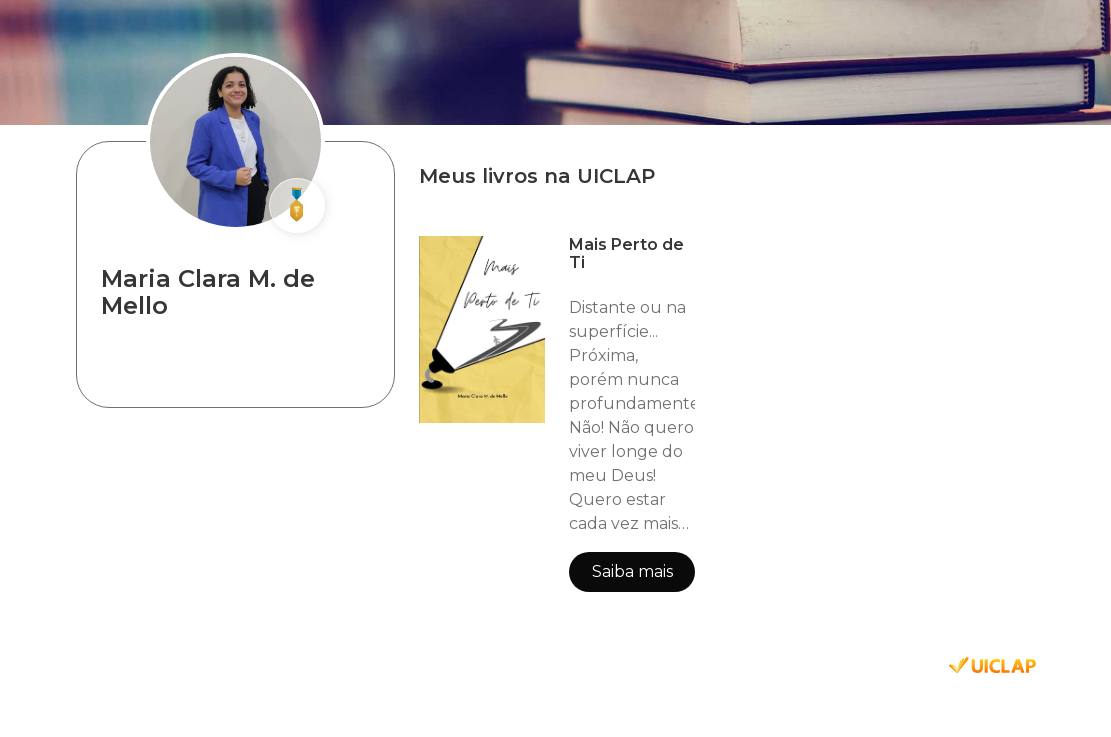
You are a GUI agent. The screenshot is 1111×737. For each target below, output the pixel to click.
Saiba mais (632, 571)
